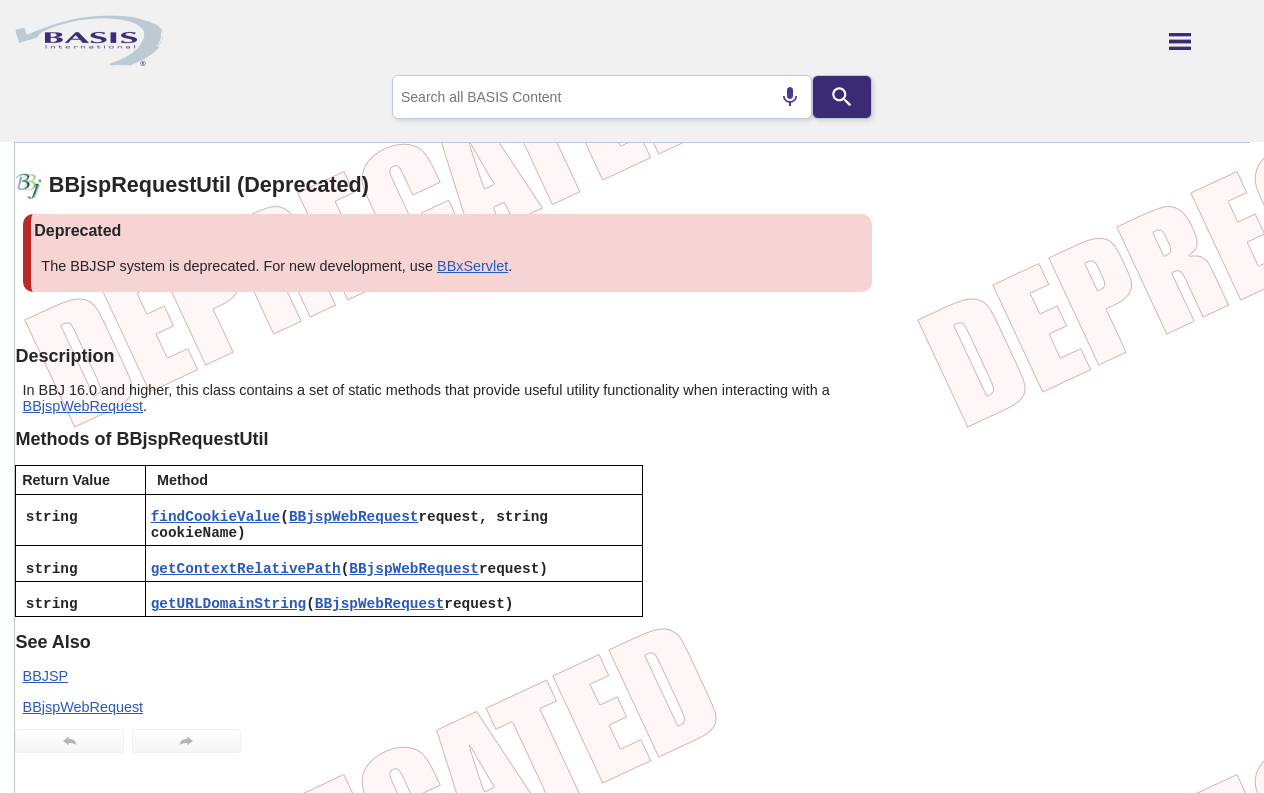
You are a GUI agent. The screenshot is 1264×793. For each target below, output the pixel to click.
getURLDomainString (228, 604)
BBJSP (46, 676)
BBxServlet (472, 266)
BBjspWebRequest (83, 406)
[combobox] (602, 97)
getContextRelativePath (246, 569)
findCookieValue (216, 517)
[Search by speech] (790, 97)
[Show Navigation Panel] (1209, 41)
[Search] (842, 97)
